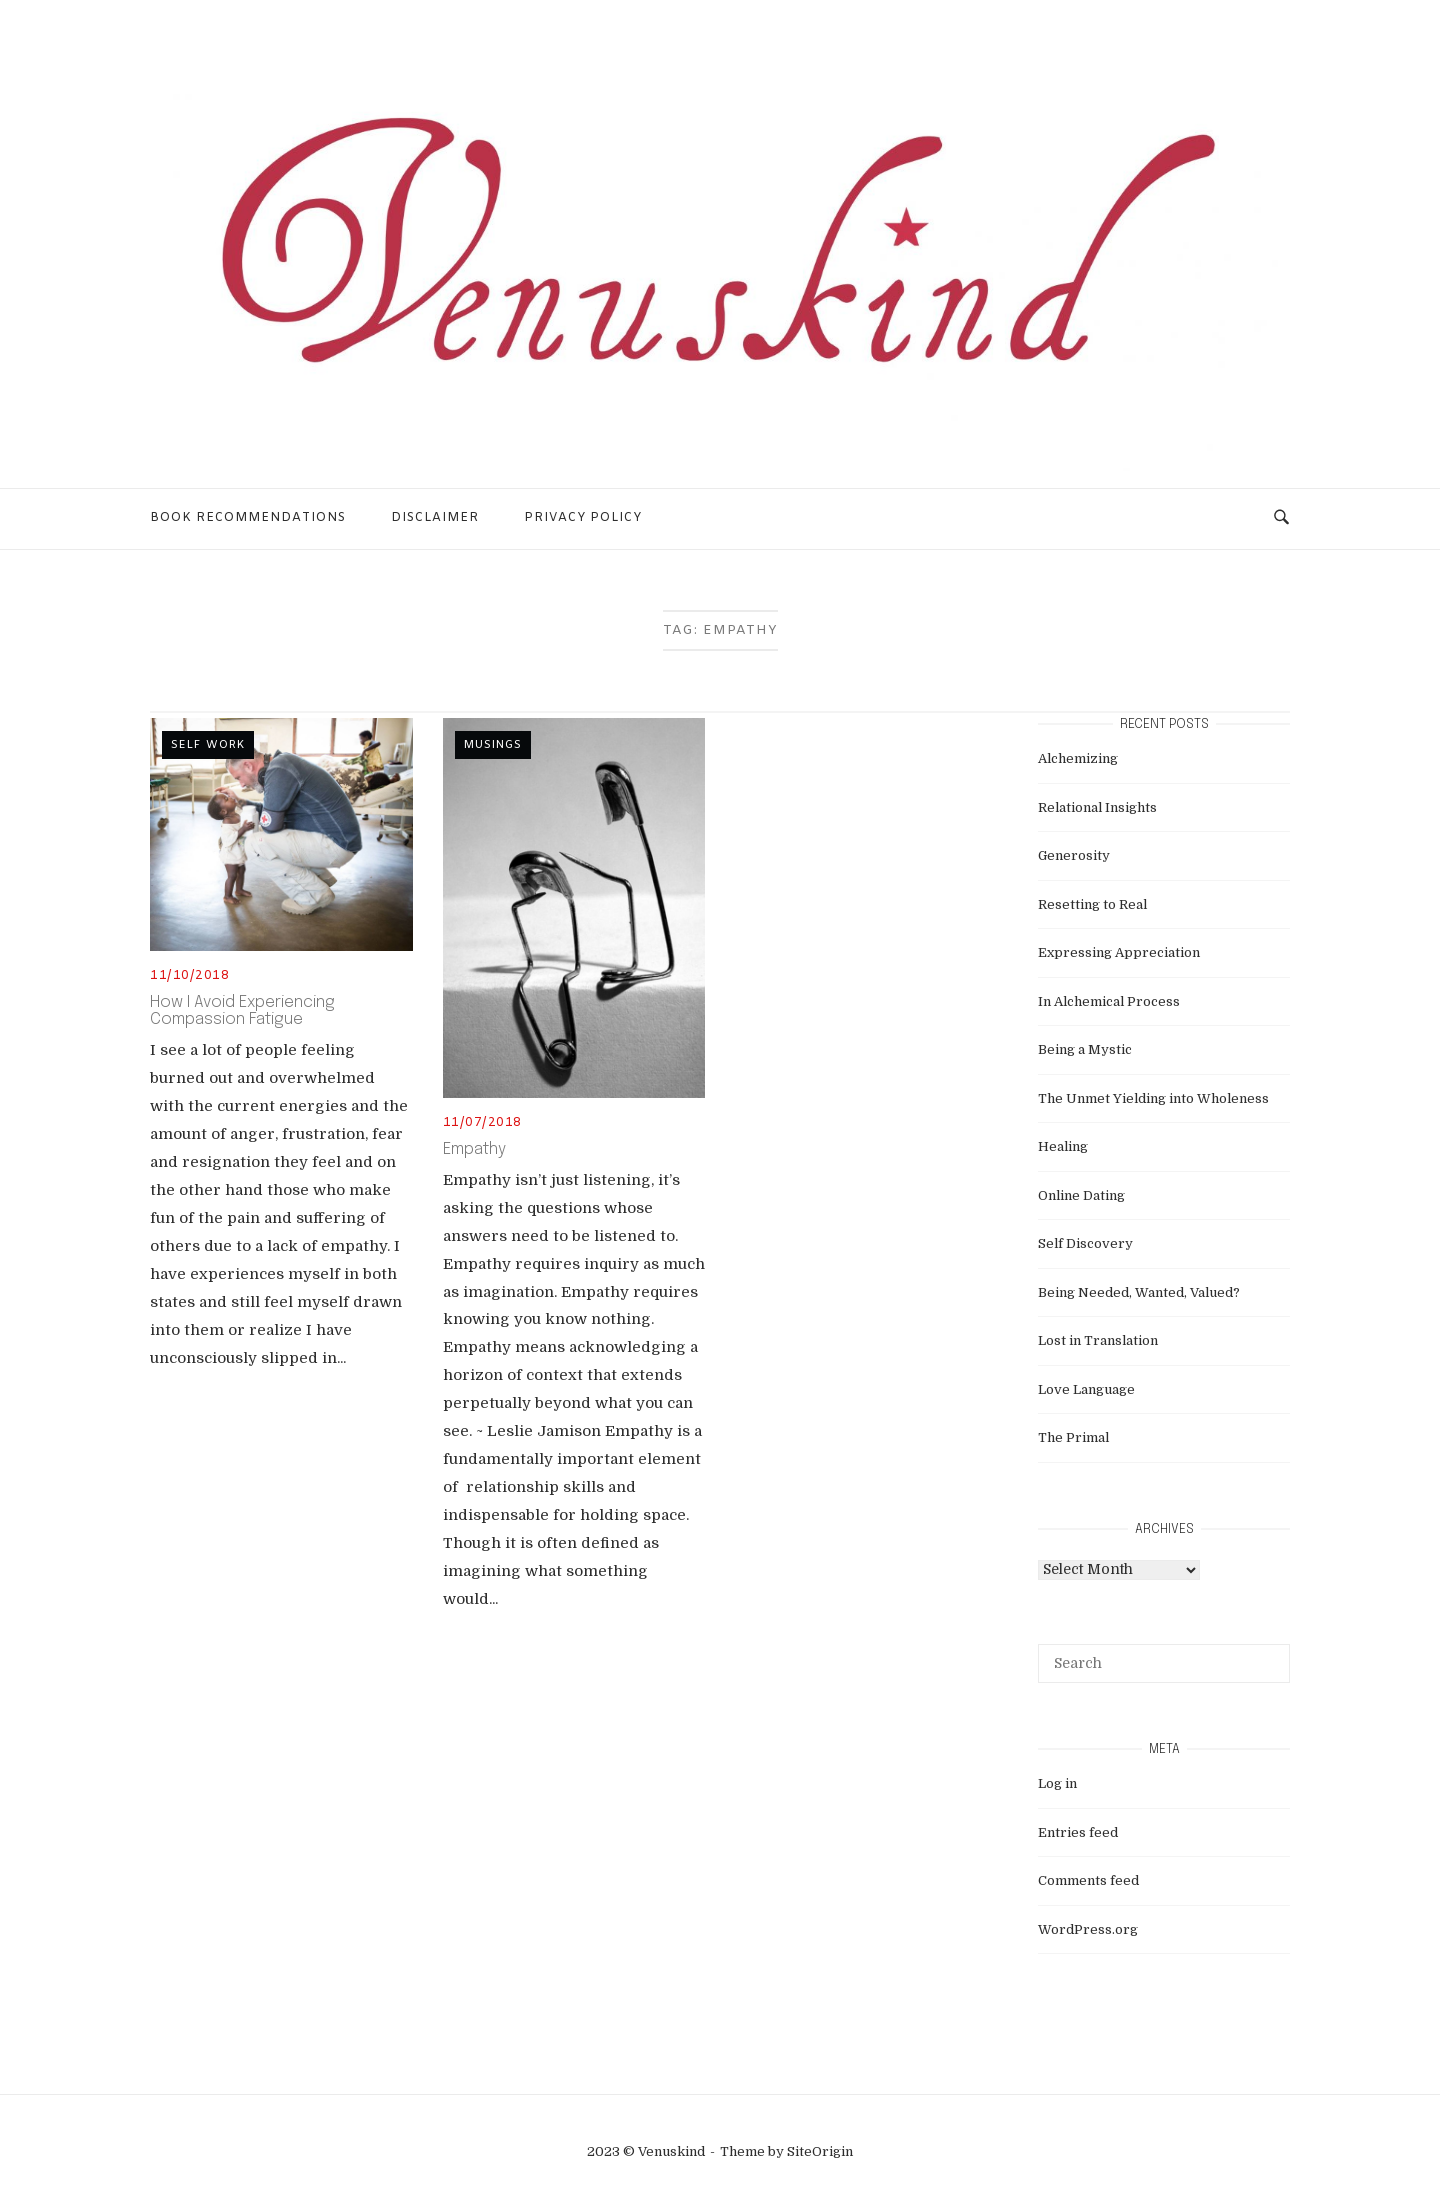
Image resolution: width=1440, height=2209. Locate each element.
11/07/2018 (482, 1123)
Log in (1057, 1783)
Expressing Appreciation (1119, 952)
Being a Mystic (1085, 1049)
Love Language (1086, 1389)
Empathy (474, 1149)
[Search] (1267, 1654)
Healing (1063, 1146)
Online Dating (1081, 1195)
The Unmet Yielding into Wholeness (1153, 1098)
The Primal (1073, 1437)
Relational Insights (1097, 807)
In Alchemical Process (1109, 1001)
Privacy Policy (583, 518)
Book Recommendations (248, 518)
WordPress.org (1088, 1929)
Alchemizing (1078, 758)
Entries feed (1078, 1832)
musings (493, 745)
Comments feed (1088, 1880)
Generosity (1074, 855)
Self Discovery (1085, 1243)
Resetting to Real (1092, 904)
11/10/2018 (189, 976)
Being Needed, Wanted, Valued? (1139, 1292)
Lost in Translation (1098, 1340)
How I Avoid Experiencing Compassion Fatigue (242, 1011)
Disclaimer (435, 518)
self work (208, 745)
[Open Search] (1281, 518)
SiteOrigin (820, 2151)
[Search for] (1164, 1663)
